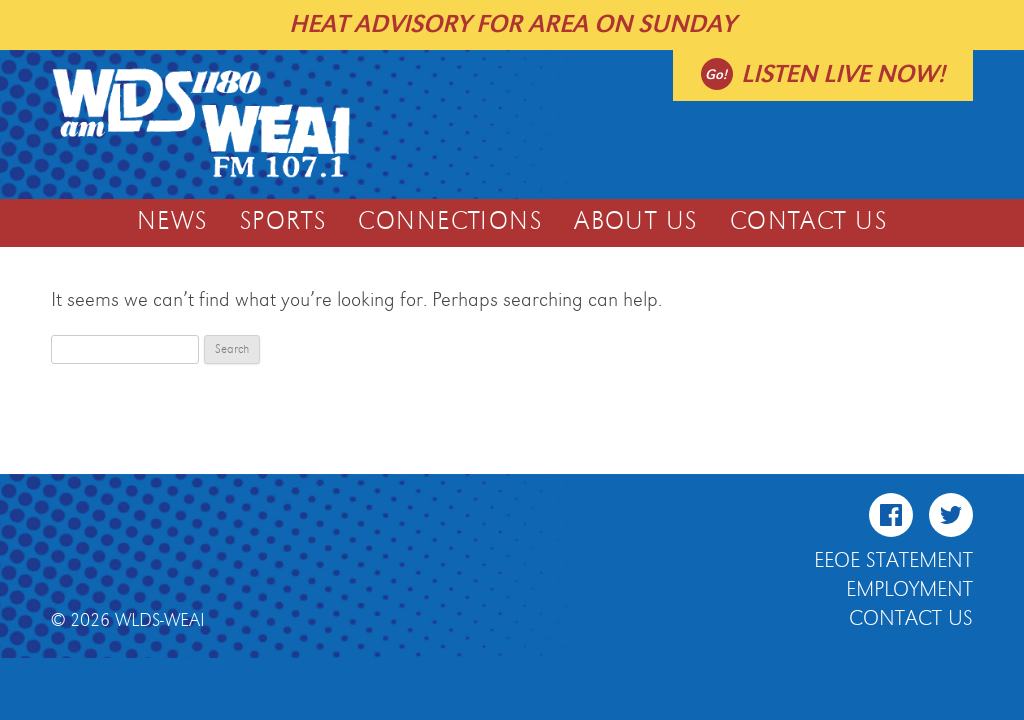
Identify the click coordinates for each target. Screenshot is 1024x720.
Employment (909, 590)
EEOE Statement (893, 561)
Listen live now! (843, 74)
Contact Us (808, 222)
